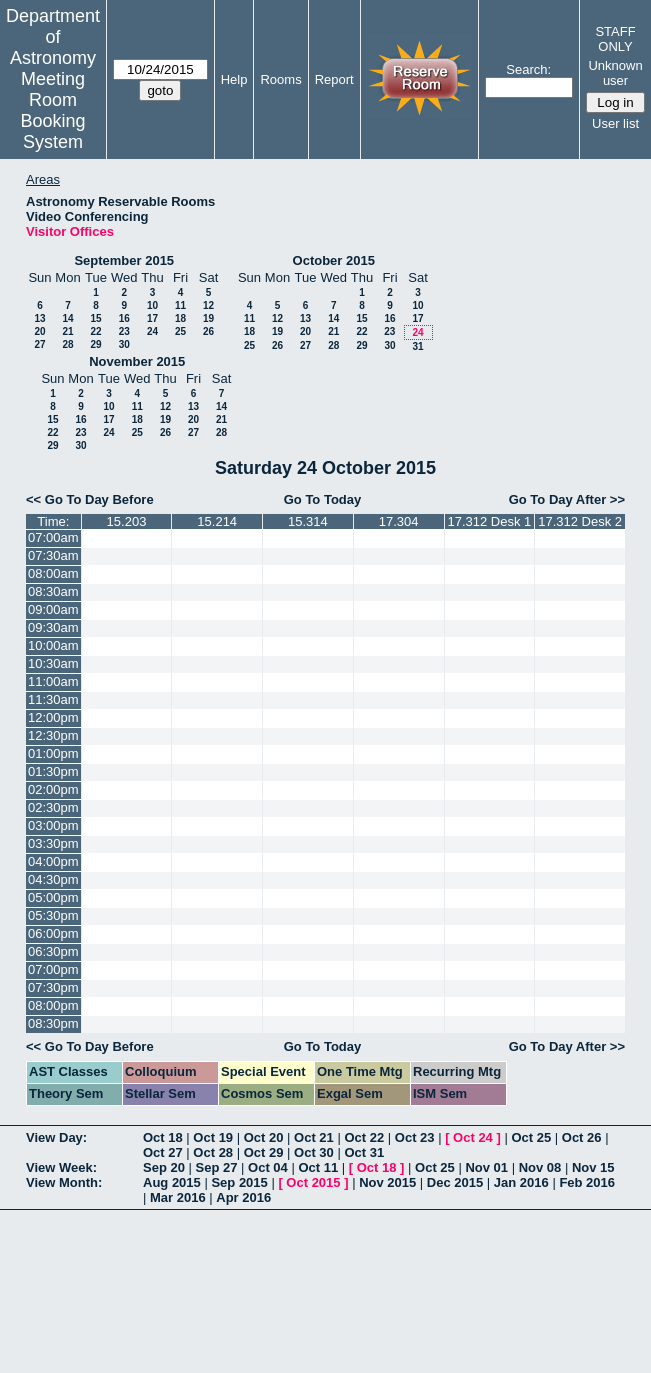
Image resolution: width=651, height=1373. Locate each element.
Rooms (280, 79)
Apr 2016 (243, 1197)
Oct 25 (531, 1137)
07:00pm (53, 969)
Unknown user (615, 73)
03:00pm (53, 825)
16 (124, 318)
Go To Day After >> (567, 499)
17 (152, 318)
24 (152, 331)
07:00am (53, 537)
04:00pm (53, 861)
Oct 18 (163, 1137)
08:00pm (53, 1005)
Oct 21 (314, 1137)
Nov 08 (540, 1167)
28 (67, 344)
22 (95, 331)
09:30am (53, 627)
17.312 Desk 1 (489, 521)
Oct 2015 (313, 1182)
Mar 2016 (178, 1197)
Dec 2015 (455, 1182)
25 (180, 331)
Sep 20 (164, 1167)
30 (124, 344)
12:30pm (53, 735)
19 (208, 318)
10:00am (53, 645)
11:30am (53, 699)
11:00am (53, 681)
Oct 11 (318, 1167)
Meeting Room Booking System (52, 110)
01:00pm (53, 753)
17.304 (399, 521)
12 (208, 305)
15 (95, 318)
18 (180, 318)
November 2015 (137, 361)
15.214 (217, 521)
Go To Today (323, 499)
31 (417, 346)
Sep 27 (217, 1167)
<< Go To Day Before (90, 499)
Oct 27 (163, 1152)
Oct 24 (473, 1137)
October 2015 (334, 260)
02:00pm (53, 789)
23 (124, 331)
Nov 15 (593, 1167)
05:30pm (53, 915)
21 (67, 331)
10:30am (53, 663)
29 (95, 344)
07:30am (53, 555)
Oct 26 (582, 1137)
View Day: (56, 1137)
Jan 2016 (521, 1182)
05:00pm (53, 897)
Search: (528, 69)
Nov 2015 (387, 1182)
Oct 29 (264, 1152)
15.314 (308, 521)
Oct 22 (364, 1137)
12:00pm (53, 717)
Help (234, 79)
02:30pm (53, 807)
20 (39, 331)
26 (208, 331)
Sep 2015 (239, 1182)
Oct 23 (415, 1137)
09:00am (53, 609)
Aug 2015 (172, 1182)
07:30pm (53, 987)
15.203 (127, 521)
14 (67, 318)
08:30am (53, 591)
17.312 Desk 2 (580, 521)
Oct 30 (314, 1152)
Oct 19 (213, 1137)
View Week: (61, 1167)
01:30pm (53, 771)
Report (334, 79)
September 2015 (124, 260)
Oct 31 (364, 1152)
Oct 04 (268, 1167)
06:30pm (53, 951)
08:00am (53, 573)
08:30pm (53, 1023)
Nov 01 (486, 1167)
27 (39, 344)
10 (152, 305)
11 (180, 305)
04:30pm (53, 879)
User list (615, 123)
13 (39, 318)
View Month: (64, 1182)
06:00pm (53, 933)
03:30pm (53, 843)
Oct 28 (213, 1152)
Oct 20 (264, 1137)
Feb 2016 (587, 1182)
